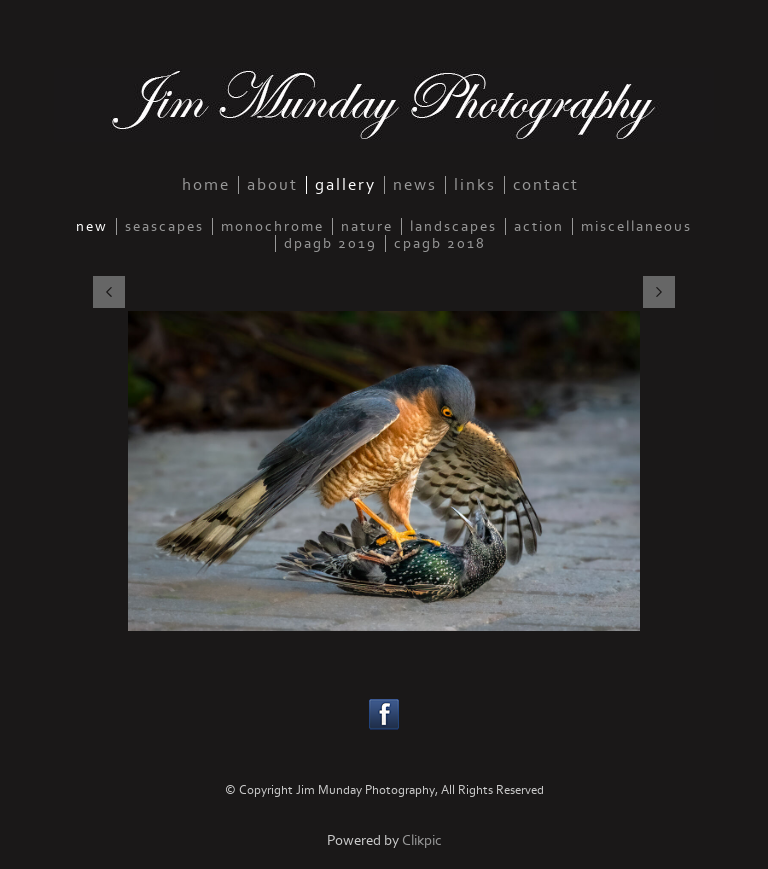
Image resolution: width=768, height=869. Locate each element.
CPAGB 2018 (440, 243)
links (475, 185)
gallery (345, 185)
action (539, 226)
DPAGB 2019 (330, 243)
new (92, 226)
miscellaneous (636, 226)
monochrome (272, 226)
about (272, 185)
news (415, 185)
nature (367, 226)
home (206, 185)
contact (546, 185)
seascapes (164, 226)
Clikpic (422, 840)
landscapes (453, 226)
